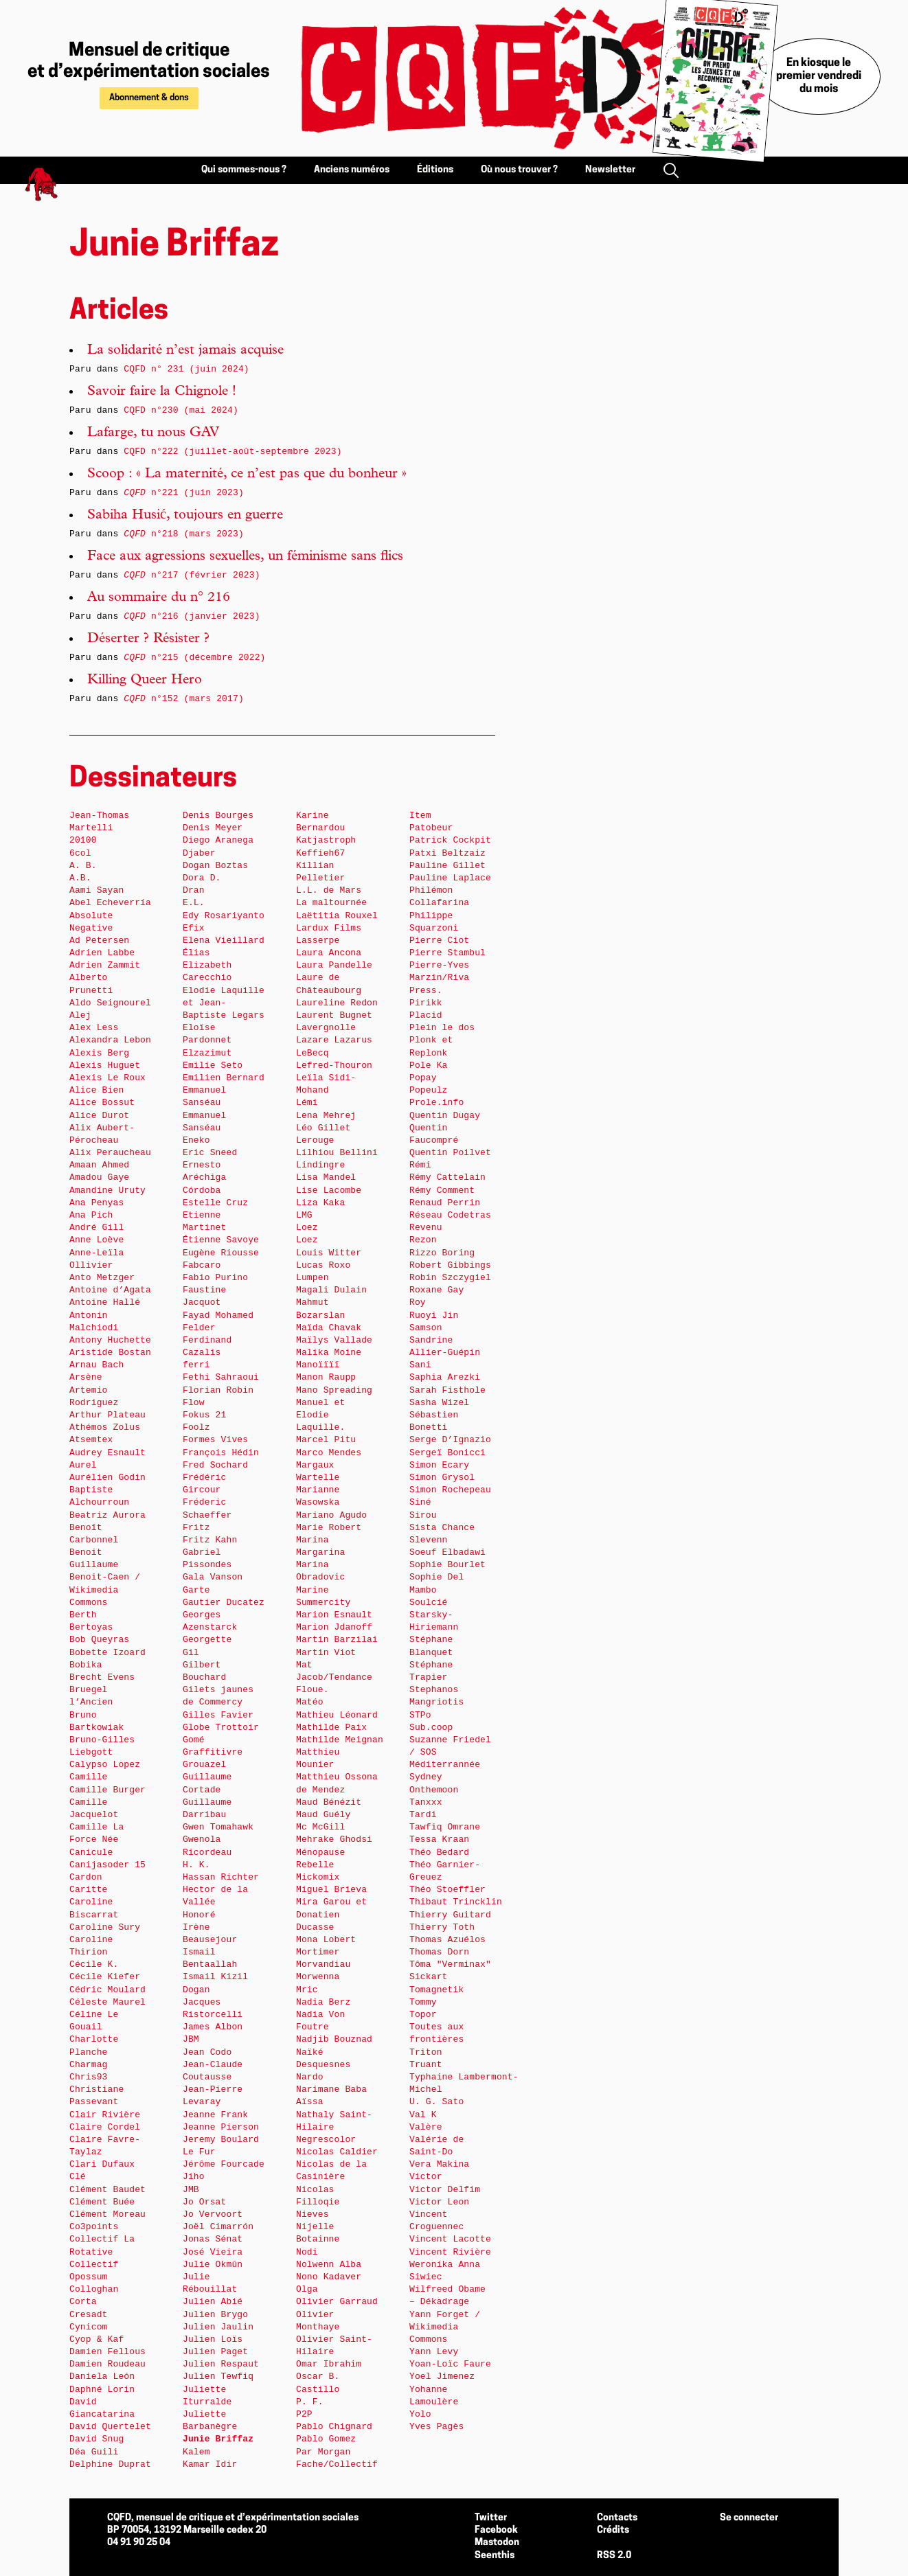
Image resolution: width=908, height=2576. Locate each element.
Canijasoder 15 (107, 1865)
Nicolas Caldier (337, 2152)
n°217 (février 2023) (192, 575)
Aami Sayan (96, 890)
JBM (191, 2039)
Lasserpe (317, 940)
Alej (80, 1015)
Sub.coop (431, 1727)
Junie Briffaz (218, 2439)
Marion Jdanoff (334, 1627)
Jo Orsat (204, 2202)
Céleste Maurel (107, 2002)
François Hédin (221, 1453)
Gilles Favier (218, 1715)
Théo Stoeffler (447, 1889)
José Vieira (212, 2252)
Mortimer (317, 1952)
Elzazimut (207, 1053)
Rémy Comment (442, 1190)
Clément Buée (102, 2202)
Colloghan (93, 2289)
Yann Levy (433, 2352)
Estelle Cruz (215, 1203)
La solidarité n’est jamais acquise (185, 351)
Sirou (423, 1515)
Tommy (423, 2002)
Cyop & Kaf (96, 2339)
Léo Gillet (323, 1128)
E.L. (194, 903)
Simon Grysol (442, 1477)
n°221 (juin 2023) (184, 493)
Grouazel (204, 1764)
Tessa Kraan (439, 1839)
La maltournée (331, 903)
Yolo (420, 2414)
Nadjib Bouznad (334, 2039)
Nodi (307, 2252)
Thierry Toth (442, 1927)
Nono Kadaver (328, 2277)
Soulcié (428, 1602)
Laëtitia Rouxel (337, 916)
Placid (425, 1015)
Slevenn (428, 1540)
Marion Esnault (334, 1615)
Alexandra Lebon (110, 1040)
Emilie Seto (212, 1065)
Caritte (88, 1889)
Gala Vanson (212, 1577)
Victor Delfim (444, 2190)
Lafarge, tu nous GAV (153, 433)
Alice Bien (96, 1090)
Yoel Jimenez (442, 2376)
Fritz (196, 1528)
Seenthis (494, 2556)
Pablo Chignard (334, 2426)
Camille (88, 1777)
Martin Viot (326, 1653)
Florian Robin (218, 1390)
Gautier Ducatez (223, 1602)
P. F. (310, 2402)
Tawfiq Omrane (444, 1827)
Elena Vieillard (223, 940)
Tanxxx (425, 1802)
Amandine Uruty (107, 1190)
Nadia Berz (323, 2002)
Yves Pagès (436, 2426)
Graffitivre (212, 1752)
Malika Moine (328, 1352)
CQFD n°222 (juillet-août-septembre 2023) (232, 451)
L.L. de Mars (328, 890)
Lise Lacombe (328, 1190)
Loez (307, 1227)
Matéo (310, 1702)
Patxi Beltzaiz (447, 853)
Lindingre (320, 1165)
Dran (194, 890)
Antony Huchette (110, 1340)
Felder (199, 1328)
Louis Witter (328, 1253)
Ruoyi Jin (433, 1315)
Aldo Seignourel (110, 1003)
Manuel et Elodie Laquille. (320, 1415)
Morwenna (317, 1977)
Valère (425, 2127)
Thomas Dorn (439, 1952)
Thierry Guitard (450, 1915)
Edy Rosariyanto (223, 916)
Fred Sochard (215, 1465)
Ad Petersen (99, 940)
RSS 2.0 (614, 2556)
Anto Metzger (102, 1278)
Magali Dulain (331, 1290)
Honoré (199, 1915)
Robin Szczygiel (450, 1278)
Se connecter (749, 2518)
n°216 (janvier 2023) (192, 616)
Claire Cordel (104, 2127)
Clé (77, 2177)
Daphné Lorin (102, 2389)
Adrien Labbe (102, 953)
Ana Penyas (96, 1203)
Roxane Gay (436, 1290)
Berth (83, 1615)
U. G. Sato (436, 2102)
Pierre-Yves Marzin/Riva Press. (439, 977)
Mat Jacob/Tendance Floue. (334, 1677)
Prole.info (436, 1102)
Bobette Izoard (107, 1653)
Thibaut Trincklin (455, 1902)
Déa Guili (93, 2452)
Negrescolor (326, 2139)
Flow (194, 1403)
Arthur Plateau (107, 1415)
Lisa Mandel (326, 1177)
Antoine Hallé (104, 1302)
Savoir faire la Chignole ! (161, 392)
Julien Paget (215, 2352)
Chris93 (88, 2077)
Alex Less (93, 1028)
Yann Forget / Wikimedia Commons (444, 2327)
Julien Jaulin (218, 2327)
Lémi (307, 1102)
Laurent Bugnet (334, 1015)
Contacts (617, 2518)
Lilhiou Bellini (337, 1153)
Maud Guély (323, 1815)
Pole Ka (428, 1065)
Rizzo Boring (442, 1253)
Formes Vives (215, 1440)
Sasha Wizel (439, 1403)
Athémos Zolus (104, 1427)
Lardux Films (328, 928)
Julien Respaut (221, 2364)
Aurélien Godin (107, 1477)
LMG (304, 1215)
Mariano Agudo (331, 1515)
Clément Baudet (107, 2190)
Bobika (85, 1665)
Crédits (613, 2530)
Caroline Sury (104, 1927)
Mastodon (497, 2543)
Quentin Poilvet (450, 1153)
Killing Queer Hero (144, 680)
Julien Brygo (215, 2315)
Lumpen (312, 1278)
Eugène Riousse (221, 1253)
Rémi (420, 1165)
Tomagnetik (436, 1990)
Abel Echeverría (110, 903)
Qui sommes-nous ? (243, 170)
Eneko (196, 1140)
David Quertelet (110, 2426)
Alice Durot (99, 1115)
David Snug (96, 2439)
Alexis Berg (99, 1053)
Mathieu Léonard (337, 1715)
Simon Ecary (439, 1465)
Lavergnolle (326, 1028)
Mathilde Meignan (339, 1740)
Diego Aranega (218, 840)
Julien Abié (212, 2301)
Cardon (85, 1877)
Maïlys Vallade (334, 1340)
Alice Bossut (102, 1102)
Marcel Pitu (326, 1440)
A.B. (80, 878)
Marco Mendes (328, 1453)
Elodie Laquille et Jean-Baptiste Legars (223, 1003)
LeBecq (312, 1053)
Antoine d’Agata (110, 1290)
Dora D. (202, 878)
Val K (423, 2115)
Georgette (207, 1639)
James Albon (212, 2027)
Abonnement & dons (149, 97)
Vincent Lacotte (450, 2239)
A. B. (83, 865)
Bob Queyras (99, 1639)
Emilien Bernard (223, 1078)
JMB (191, 2190)
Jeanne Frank (215, 2115)
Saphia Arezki (444, 1377)
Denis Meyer (212, 828)
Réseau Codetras (450, 1215)
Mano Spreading (334, 1390)
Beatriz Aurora (107, 1515)
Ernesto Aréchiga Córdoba (204, 1177)
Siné (420, 1502)
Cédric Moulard (107, 1990)
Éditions (435, 170)
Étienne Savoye (221, 1240)
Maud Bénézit (328, 1802)
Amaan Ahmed (99, 1165)
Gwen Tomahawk (218, 1827)
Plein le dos (442, 1028)
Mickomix (317, 1877)
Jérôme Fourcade (223, 2164)
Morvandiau (323, 1964)
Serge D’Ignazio (450, 1440)
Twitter (491, 2518)
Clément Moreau (107, 2214)
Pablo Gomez (326, 2439)
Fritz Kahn (210, 1540)
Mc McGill (320, 1827)
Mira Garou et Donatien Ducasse (331, 1914)
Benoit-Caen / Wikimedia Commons (104, 1589)
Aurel (83, 1465)
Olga (307, 2289)
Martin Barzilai (337, 1639)
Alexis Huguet (104, 1065)
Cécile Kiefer (104, 1977)
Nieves (312, 2214)
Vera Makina (439, 2164)
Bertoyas (91, 1627)
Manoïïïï (317, 1365)
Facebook (496, 2530)
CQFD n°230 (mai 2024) (181, 410)
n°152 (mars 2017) (184, 699)
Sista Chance (442, 1528)
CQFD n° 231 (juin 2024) (186, 369)
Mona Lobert (326, 1940)
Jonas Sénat (212, 2239)
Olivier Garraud (337, 2301)
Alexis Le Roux (107, 1078)
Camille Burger (107, 1790)
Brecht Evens (102, 1677)
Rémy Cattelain (447, 1177)
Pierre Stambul (447, 953)
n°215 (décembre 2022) (194, 657)
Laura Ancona (328, 953)
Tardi (423, 1815)
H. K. (196, 1865)
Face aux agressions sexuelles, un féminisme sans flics (245, 557)
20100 (83, 840)
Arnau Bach (96, 1365)
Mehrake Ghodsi (334, 1839)
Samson (425, 1328)
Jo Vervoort (212, 2214)
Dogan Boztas (215, 865)
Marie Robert (328, 1528)
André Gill (96, 1227)
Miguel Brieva (331, 1889)
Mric (307, 1990)
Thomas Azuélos (447, 1940)
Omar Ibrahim (328, 2364)
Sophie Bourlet (447, 1565)
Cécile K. (93, 1964)
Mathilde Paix (331, 1727)
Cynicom (88, 2327)
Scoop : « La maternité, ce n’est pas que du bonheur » (247, 474)
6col (80, 853)
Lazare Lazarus (334, 1040)
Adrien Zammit (104, 965)
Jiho (194, 2177)
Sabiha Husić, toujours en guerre (185, 516)
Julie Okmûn (212, 2264)
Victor (425, 2177)
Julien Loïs (212, 2339)
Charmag (88, 2065)
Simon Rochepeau (450, 1490)
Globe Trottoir (221, 1727)
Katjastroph (326, 840)
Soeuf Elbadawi (447, 1552)
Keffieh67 (320, 853)
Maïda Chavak (328, 1328)
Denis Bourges (218, 815)
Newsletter (610, 170)
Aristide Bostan (110, 1352)
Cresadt (88, 2315)
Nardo (310, 2077)
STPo (420, 1715)
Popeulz (428, 1090)
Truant (425, 2065)
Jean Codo (207, 2052)
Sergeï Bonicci (447, 1453)
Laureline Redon (337, 1003)
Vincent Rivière (450, 2252)
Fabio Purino (215, 1278)
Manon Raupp (326, 1377)
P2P (304, 2414)
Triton (425, 2052)
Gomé (194, 1740)
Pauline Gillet (447, 865)
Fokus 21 (204, 1415)
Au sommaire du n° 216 (158, 598)
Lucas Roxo (323, 1265)
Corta (83, 2301)
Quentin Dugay (444, 1115)
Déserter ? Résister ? (148, 639)
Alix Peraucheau (110, 1153)
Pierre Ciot (439, 940)
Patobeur (431, 828)
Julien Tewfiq (218, 2376)
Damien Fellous (107, 2352)
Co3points (93, 2227)
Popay (423, 1078)
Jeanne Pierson (221, 2127)
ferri (196, 1365)
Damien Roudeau (107, 2364)
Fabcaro (202, 1265)
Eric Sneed (210, 1153)
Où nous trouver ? (519, 170)
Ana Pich (91, 1215)
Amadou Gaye (99, 1177)
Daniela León (102, 2376)
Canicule (91, 1852)
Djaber (199, 853)
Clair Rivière (104, 2115)
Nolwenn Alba (328, 2264)
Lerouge (315, 1140)
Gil (191, 1653)
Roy (417, 1302)
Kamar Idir (210, 2464)
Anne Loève (96, 1240)
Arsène (85, 1377)
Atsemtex (91, 1440)
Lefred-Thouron (334, 1065)
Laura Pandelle (334, 965)
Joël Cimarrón (218, 2227)
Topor (423, 2014)
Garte (196, 1590)
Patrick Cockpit (450, 840)
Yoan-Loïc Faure (450, 2364)
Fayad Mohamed (218, 1315)
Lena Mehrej (326, 1115)
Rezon (423, 1240)
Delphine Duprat (110, 2464)
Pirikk (425, 1003)
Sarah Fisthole (447, 1390)
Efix (194, 928)
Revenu (425, 1227)
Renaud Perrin (444, 1203)
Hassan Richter (221, 1877)
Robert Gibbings (450, 1265)
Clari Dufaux (102, 2164)
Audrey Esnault (107, 1453)
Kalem (196, 2452)
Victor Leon (439, 2202)
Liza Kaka (320, 1203)
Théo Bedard (439, 1852)
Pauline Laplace (450, 878)
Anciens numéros (351, 170)
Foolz (196, 1427)
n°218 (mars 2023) (184, 534)
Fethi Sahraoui (221, 1377)
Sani (420, 1365)
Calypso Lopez (104, 1764)
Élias (196, 953)
